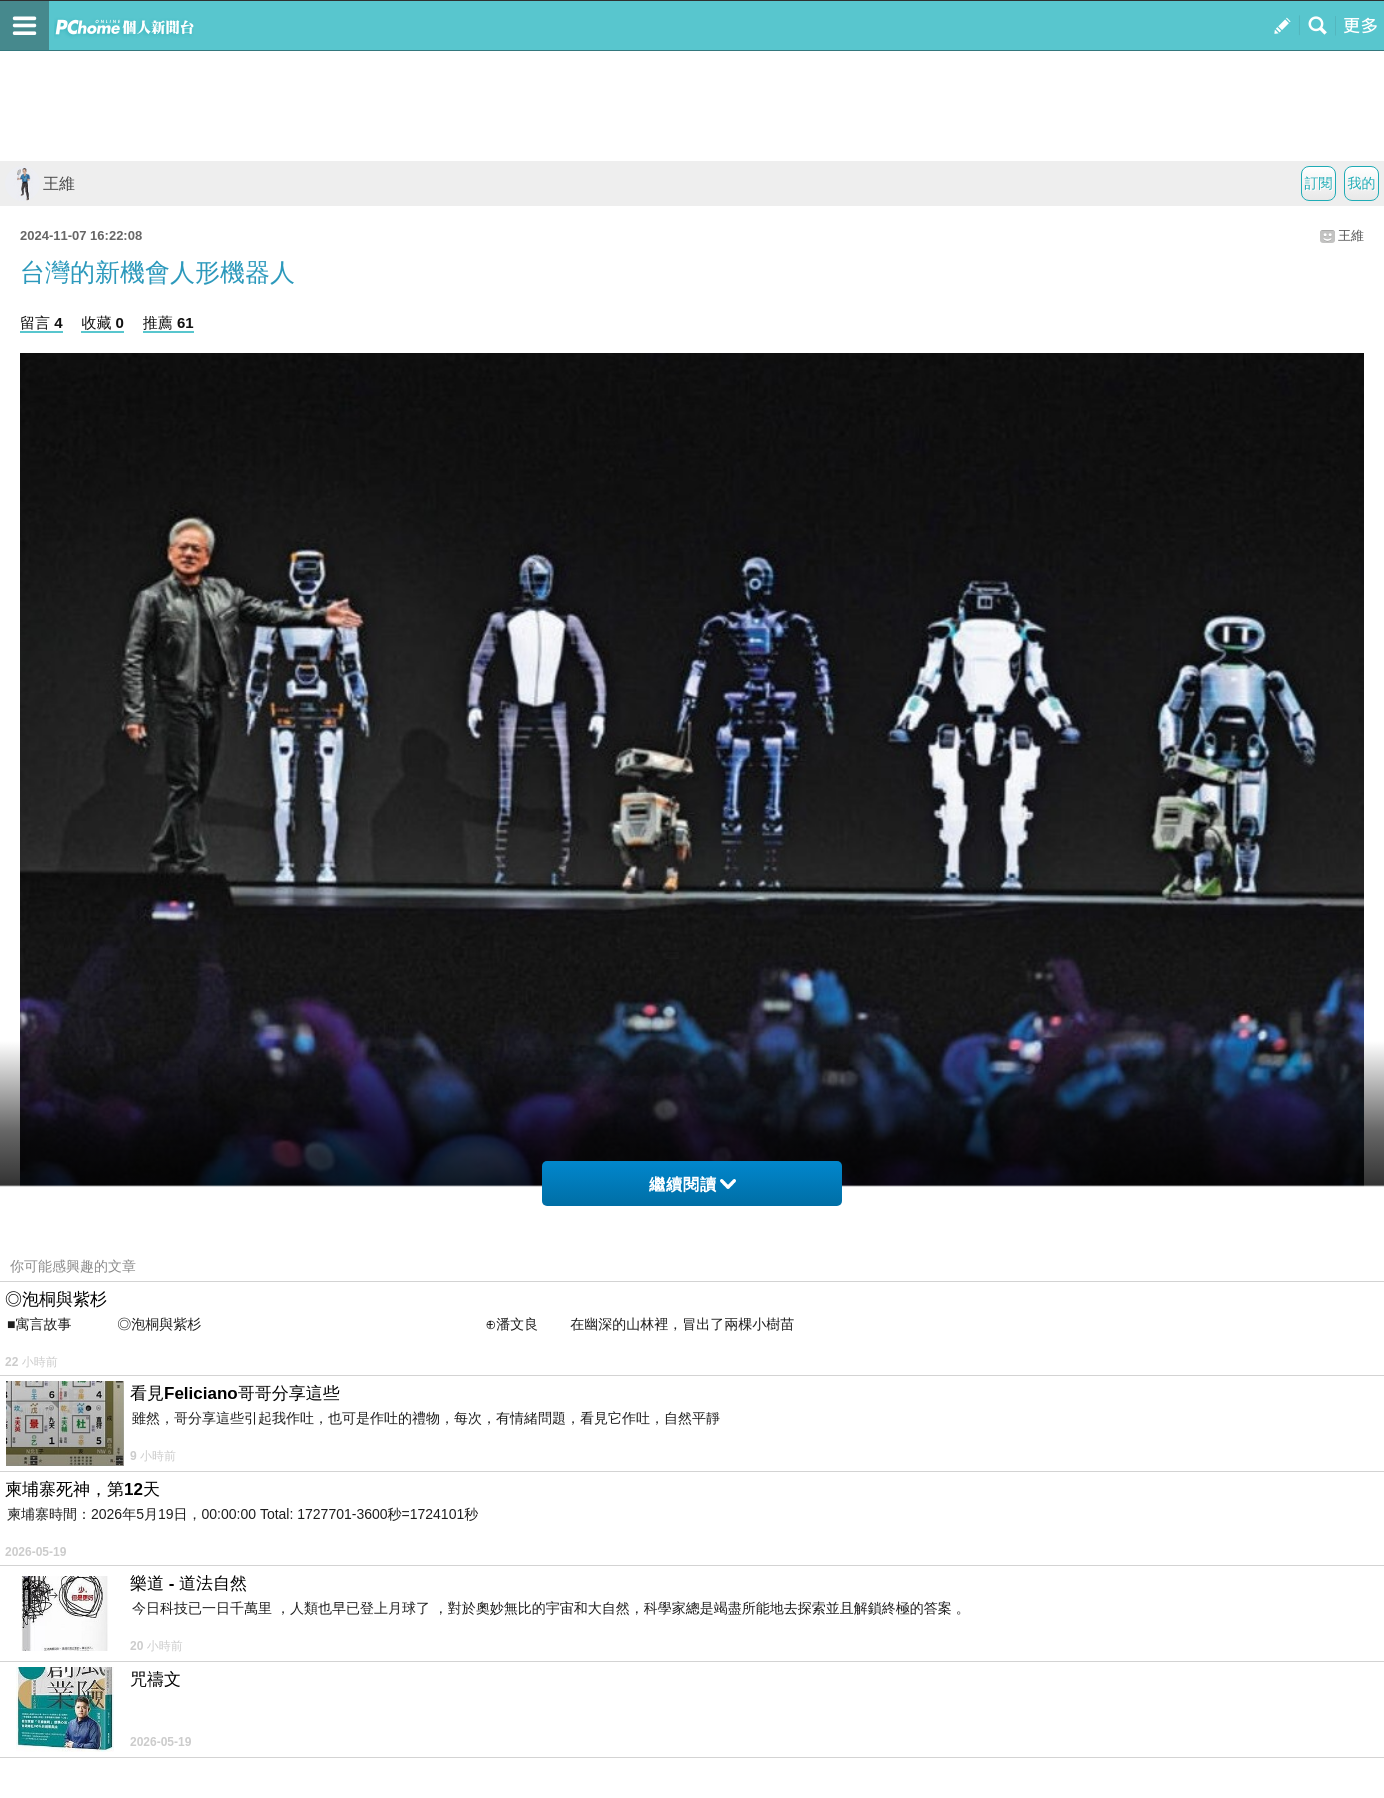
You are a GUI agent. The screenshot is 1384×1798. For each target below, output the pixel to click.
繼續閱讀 (692, 1184)
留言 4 (41, 322)
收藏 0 (102, 322)
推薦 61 (168, 322)
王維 (40, 183)
